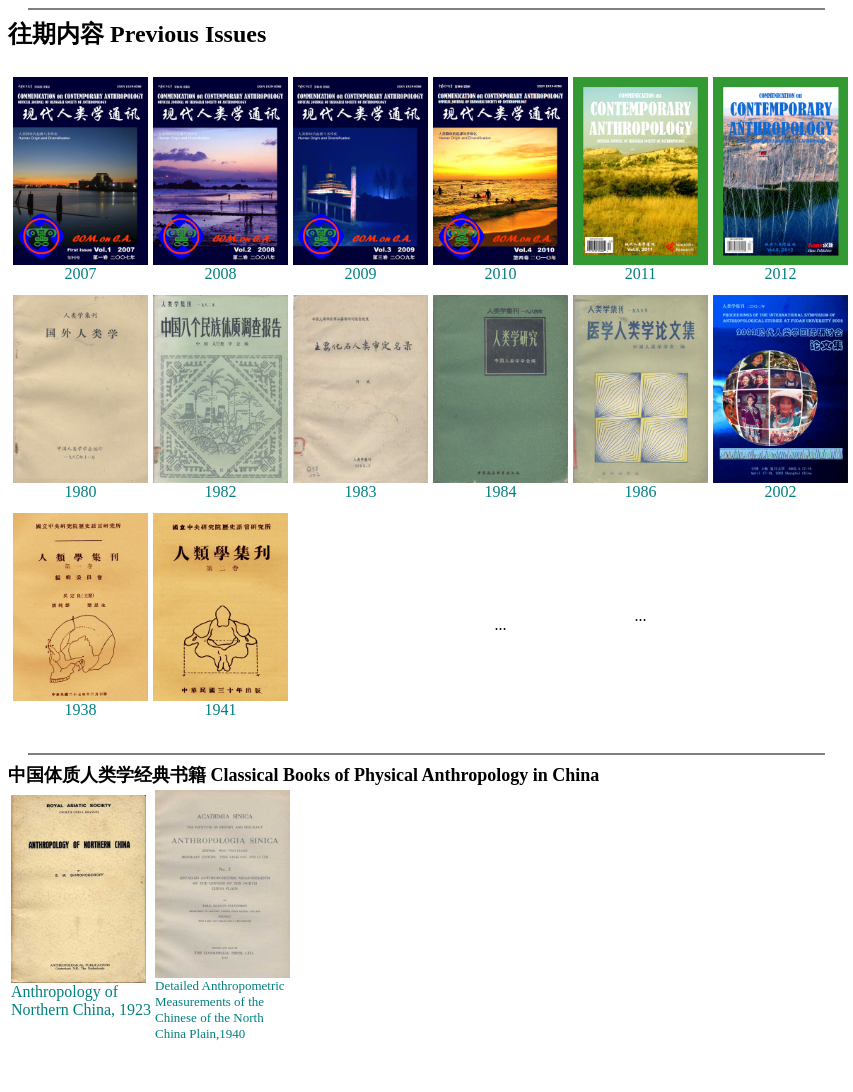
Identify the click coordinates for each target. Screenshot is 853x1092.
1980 (80, 484)
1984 (500, 484)
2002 (780, 484)
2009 (360, 266)
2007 (80, 266)
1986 (640, 484)
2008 (220, 266)
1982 (220, 484)
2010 (500, 266)
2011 (640, 266)
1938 (80, 702)
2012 (780, 266)
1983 (360, 484)
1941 (220, 702)
